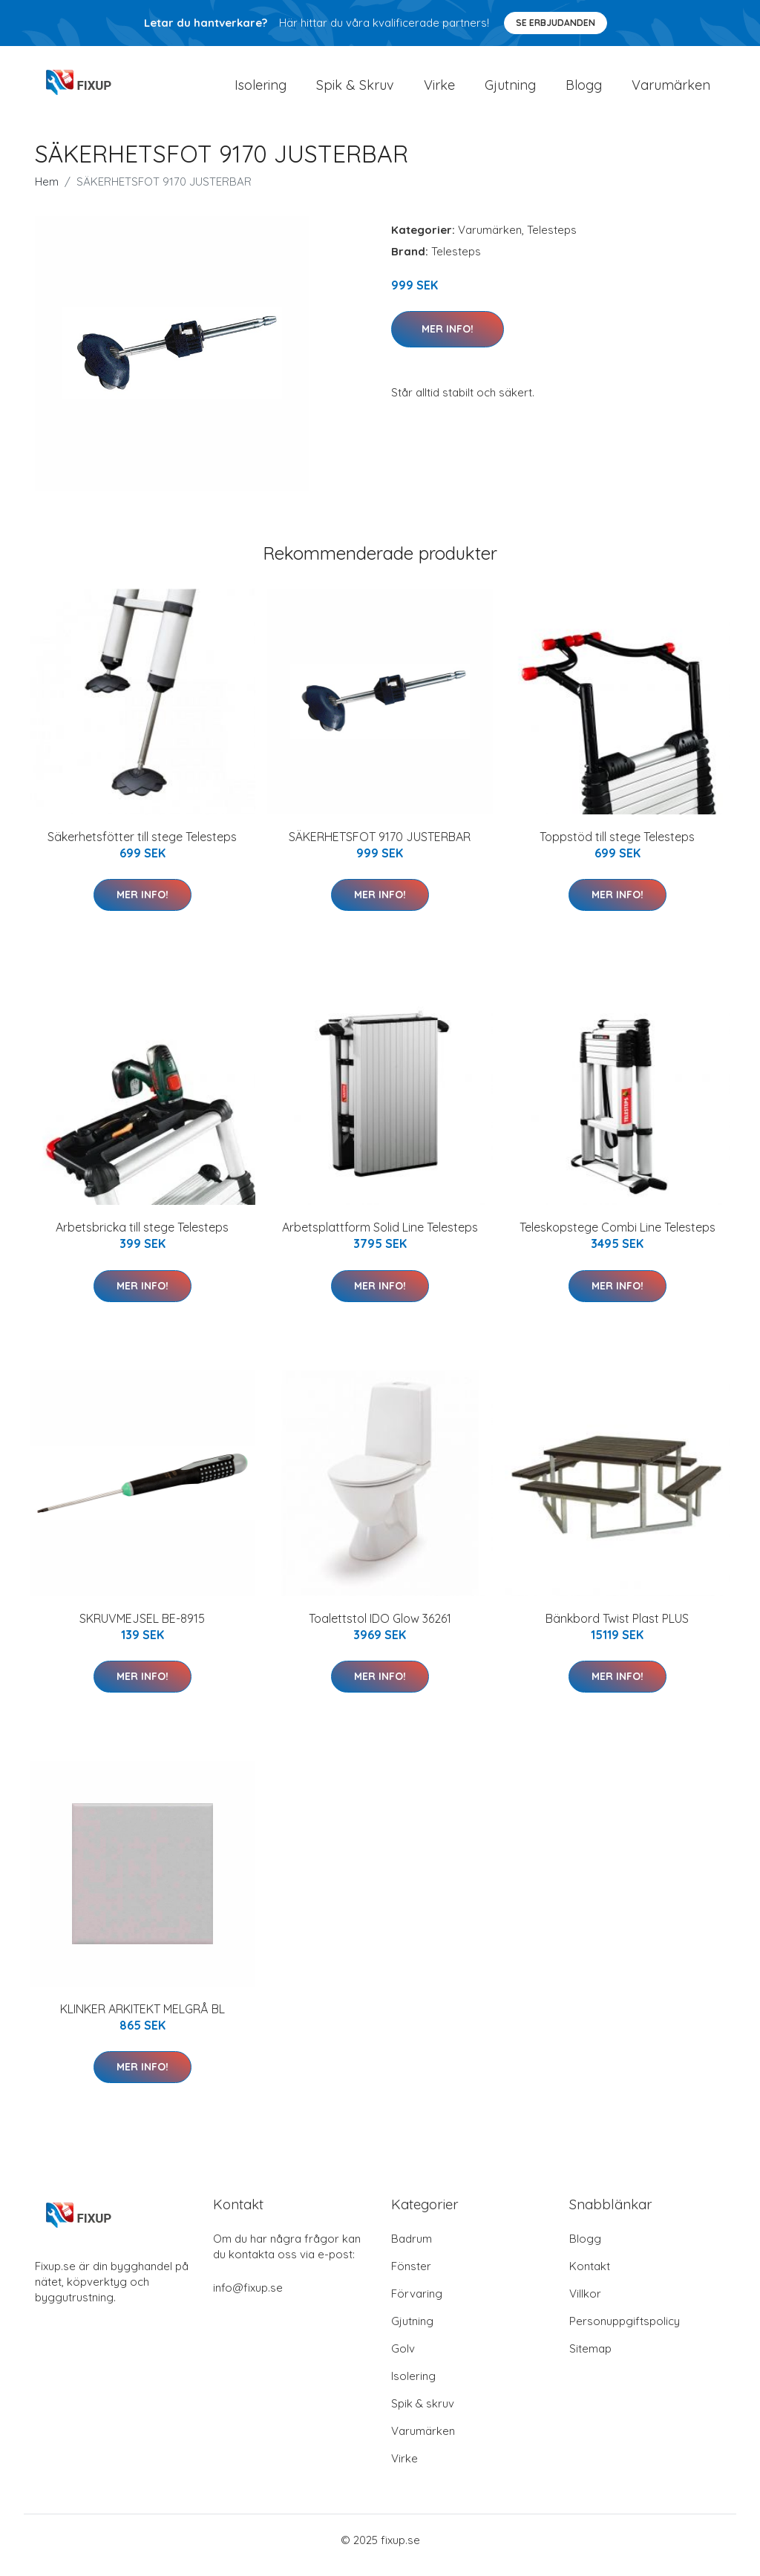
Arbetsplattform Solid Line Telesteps (380, 1237)
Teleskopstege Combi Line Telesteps (617, 1237)
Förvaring (416, 2304)
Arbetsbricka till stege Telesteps (142, 1237)
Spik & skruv (422, 2414)
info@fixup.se (248, 2298)
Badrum (411, 2249)
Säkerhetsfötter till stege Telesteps (142, 847)
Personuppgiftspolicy (624, 2331)
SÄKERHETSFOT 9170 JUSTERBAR (380, 847)
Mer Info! (448, 339)
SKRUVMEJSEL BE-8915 (142, 1628)
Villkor (585, 2304)
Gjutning (510, 90)
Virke (439, 90)
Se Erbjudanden (555, 22)
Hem (47, 192)
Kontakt (589, 2276)
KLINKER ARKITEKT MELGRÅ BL (142, 2019)
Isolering (260, 90)
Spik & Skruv (355, 90)
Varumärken (671, 90)
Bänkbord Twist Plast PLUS (617, 1628)
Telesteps (552, 240)
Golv (403, 2359)
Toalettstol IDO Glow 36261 (380, 1628)
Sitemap (590, 2359)
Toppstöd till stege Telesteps (617, 847)
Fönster (411, 2276)
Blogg (584, 90)
